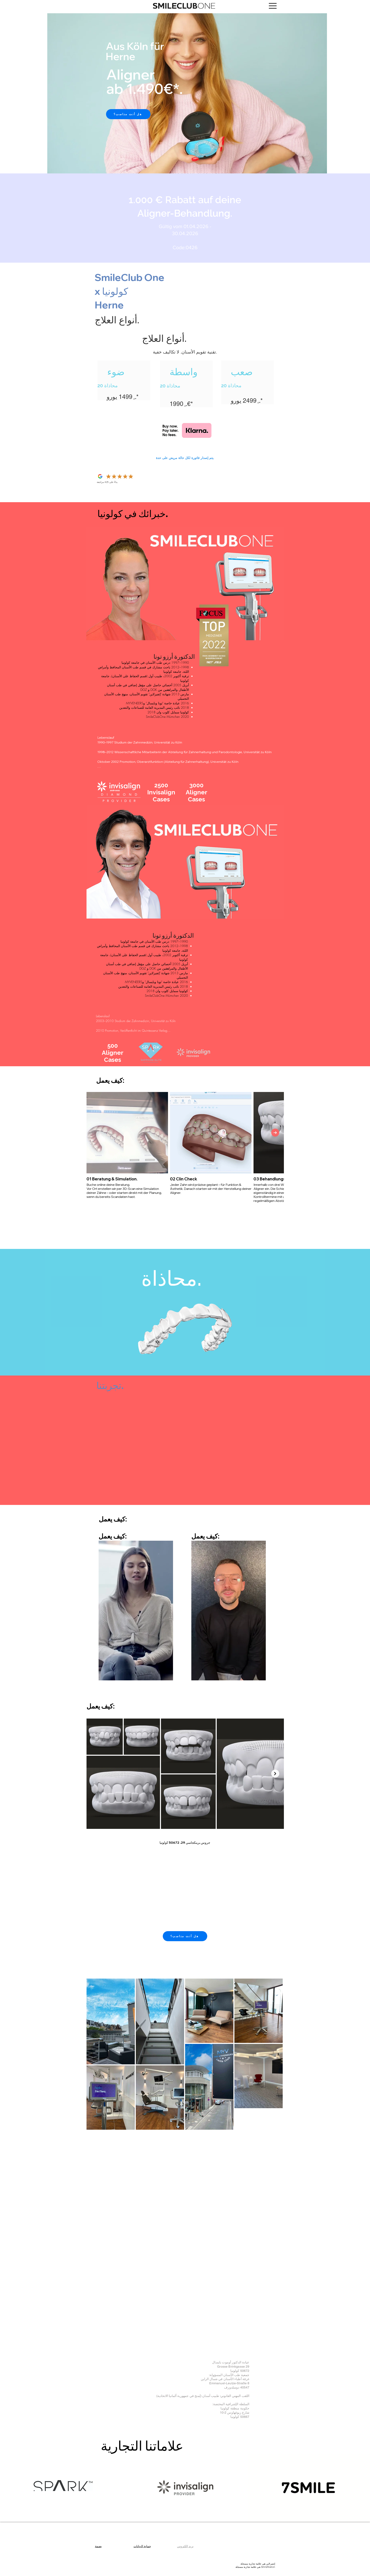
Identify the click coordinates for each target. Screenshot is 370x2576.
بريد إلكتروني (185, 2546)
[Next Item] (275, 1133)
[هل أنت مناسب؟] (128, 114)
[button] (273, 6)
